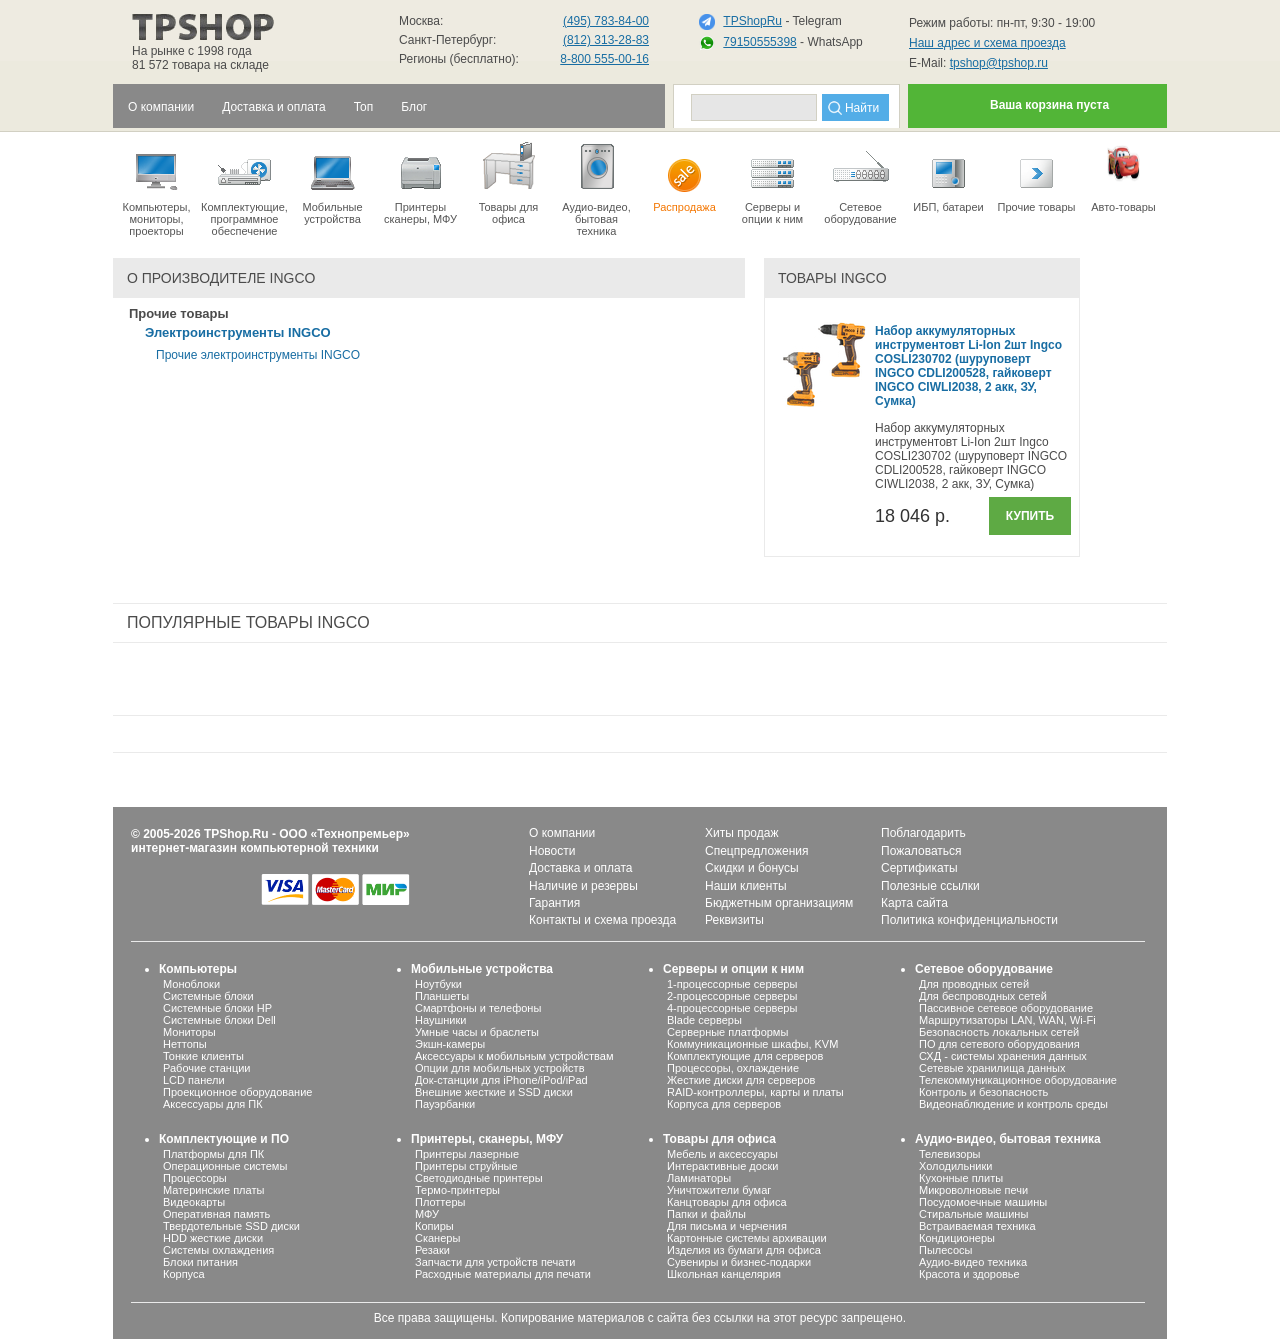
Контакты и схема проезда (602, 920)
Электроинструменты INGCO (238, 332)
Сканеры (437, 1238)
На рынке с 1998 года (192, 51)
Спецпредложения (757, 851)
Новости (552, 851)
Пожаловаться (921, 851)
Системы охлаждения (218, 1250)
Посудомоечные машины (983, 1202)
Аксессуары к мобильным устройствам (514, 1056)
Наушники (440, 1020)
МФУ (427, 1214)
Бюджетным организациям (779, 903)
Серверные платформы (727, 1032)
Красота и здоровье (969, 1274)
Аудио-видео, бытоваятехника (596, 188)
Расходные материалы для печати (503, 1274)
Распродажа (684, 176)
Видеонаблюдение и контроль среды (1013, 1104)
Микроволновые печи (973, 1190)
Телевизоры (949, 1154)
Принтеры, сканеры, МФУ (487, 1139)
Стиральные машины (973, 1214)
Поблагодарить (923, 833)
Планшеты (442, 996)
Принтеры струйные (466, 1166)
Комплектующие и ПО (224, 1139)
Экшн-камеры (450, 1044)
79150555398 (759, 42)
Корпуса (184, 1274)
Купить (1030, 516)
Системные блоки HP (217, 1008)
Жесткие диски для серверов (741, 1080)
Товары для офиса (508, 182)
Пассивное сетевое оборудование (1006, 1008)
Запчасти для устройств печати (495, 1262)
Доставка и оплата (581, 868)
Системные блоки (208, 996)
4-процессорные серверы (732, 1008)
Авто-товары (1123, 176)
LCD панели (194, 1080)
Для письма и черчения (727, 1226)
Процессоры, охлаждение (733, 1068)
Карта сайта (914, 903)
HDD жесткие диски (213, 1238)
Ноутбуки (438, 984)
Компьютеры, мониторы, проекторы (156, 188)
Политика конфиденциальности (969, 920)
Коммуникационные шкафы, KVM (752, 1044)
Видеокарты (194, 1202)
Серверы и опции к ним (733, 969)
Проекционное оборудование (237, 1092)
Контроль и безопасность (983, 1092)
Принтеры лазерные (467, 1154)
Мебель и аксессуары (722, 1154)
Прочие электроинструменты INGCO (258, 355)
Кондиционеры (957, 1238)
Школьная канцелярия (724, 1274)
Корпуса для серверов (724, 1104)
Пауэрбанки (445, 1104)
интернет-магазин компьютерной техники (255, 848)
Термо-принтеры (457, 1190)
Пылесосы (946, 1250)
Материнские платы (213, 1190)
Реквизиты (734, 920)
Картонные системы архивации (747, 1238)
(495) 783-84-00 (606, 21)
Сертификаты (919, 868)
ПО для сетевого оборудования (999, 1044)
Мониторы (189, 1032)
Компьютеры (198, 969)
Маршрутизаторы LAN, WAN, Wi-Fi (1007, 1020)
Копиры (434, 1226)
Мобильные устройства (332, 182)
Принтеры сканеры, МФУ (420, 182)
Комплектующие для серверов (745, 1056)
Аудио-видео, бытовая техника (1008, 1139)
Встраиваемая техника (977, 1226)
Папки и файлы (706, 1214)
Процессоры (195, 1178)
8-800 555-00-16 (604, 59)
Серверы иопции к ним (772, 182)
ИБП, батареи (948, 176)
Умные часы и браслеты (477, 1032)
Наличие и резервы (583, 886)
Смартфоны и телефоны (478, 1008)
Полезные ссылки (930, 886)
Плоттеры (440, 1202)
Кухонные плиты (961, 1178)
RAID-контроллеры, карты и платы (755, 1092)
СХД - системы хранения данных (1003, 1056)
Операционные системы (225, 1166)
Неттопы (185, 1044)
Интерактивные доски (722, 1166)
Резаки (432, 1250)
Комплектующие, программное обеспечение (244, 188)
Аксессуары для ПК (213, 1104)
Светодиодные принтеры (479, 1178)
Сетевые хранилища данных (992, 1068)
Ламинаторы (699, 1178)
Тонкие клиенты (203, 1056)
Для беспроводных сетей (983, 996)
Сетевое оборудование (860, 182)
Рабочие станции (207, 1068)
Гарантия (554, 903)
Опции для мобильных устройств (500, 1068)
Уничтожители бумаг (719, 1190)
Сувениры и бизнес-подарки (739, 1262)
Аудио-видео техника (973, 1262)
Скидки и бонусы (752, 868)
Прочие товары (1036, 176)
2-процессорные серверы (732, 996)
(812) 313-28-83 (606, 40)
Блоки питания (200, 1262)
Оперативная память (216, 1214)
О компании (562, 833)
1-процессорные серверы (732, 984)
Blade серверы (704, 1020)
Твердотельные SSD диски (231, 1226)
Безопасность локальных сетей (999, 1032)
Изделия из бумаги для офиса (744, 1250)
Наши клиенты (746, 886)
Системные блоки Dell (219, 1020)
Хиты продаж (741, 833)
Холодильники (955, 1166)
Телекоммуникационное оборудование (1018, 1080)
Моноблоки (191, 984)
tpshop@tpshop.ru (999, 63)
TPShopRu (752, 21)
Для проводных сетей (974, 984)
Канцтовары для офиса (727, 1202)
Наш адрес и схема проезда (987, 43)
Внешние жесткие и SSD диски (494, 1092)
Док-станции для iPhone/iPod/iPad (501, 1080)
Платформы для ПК (213, 1154)
